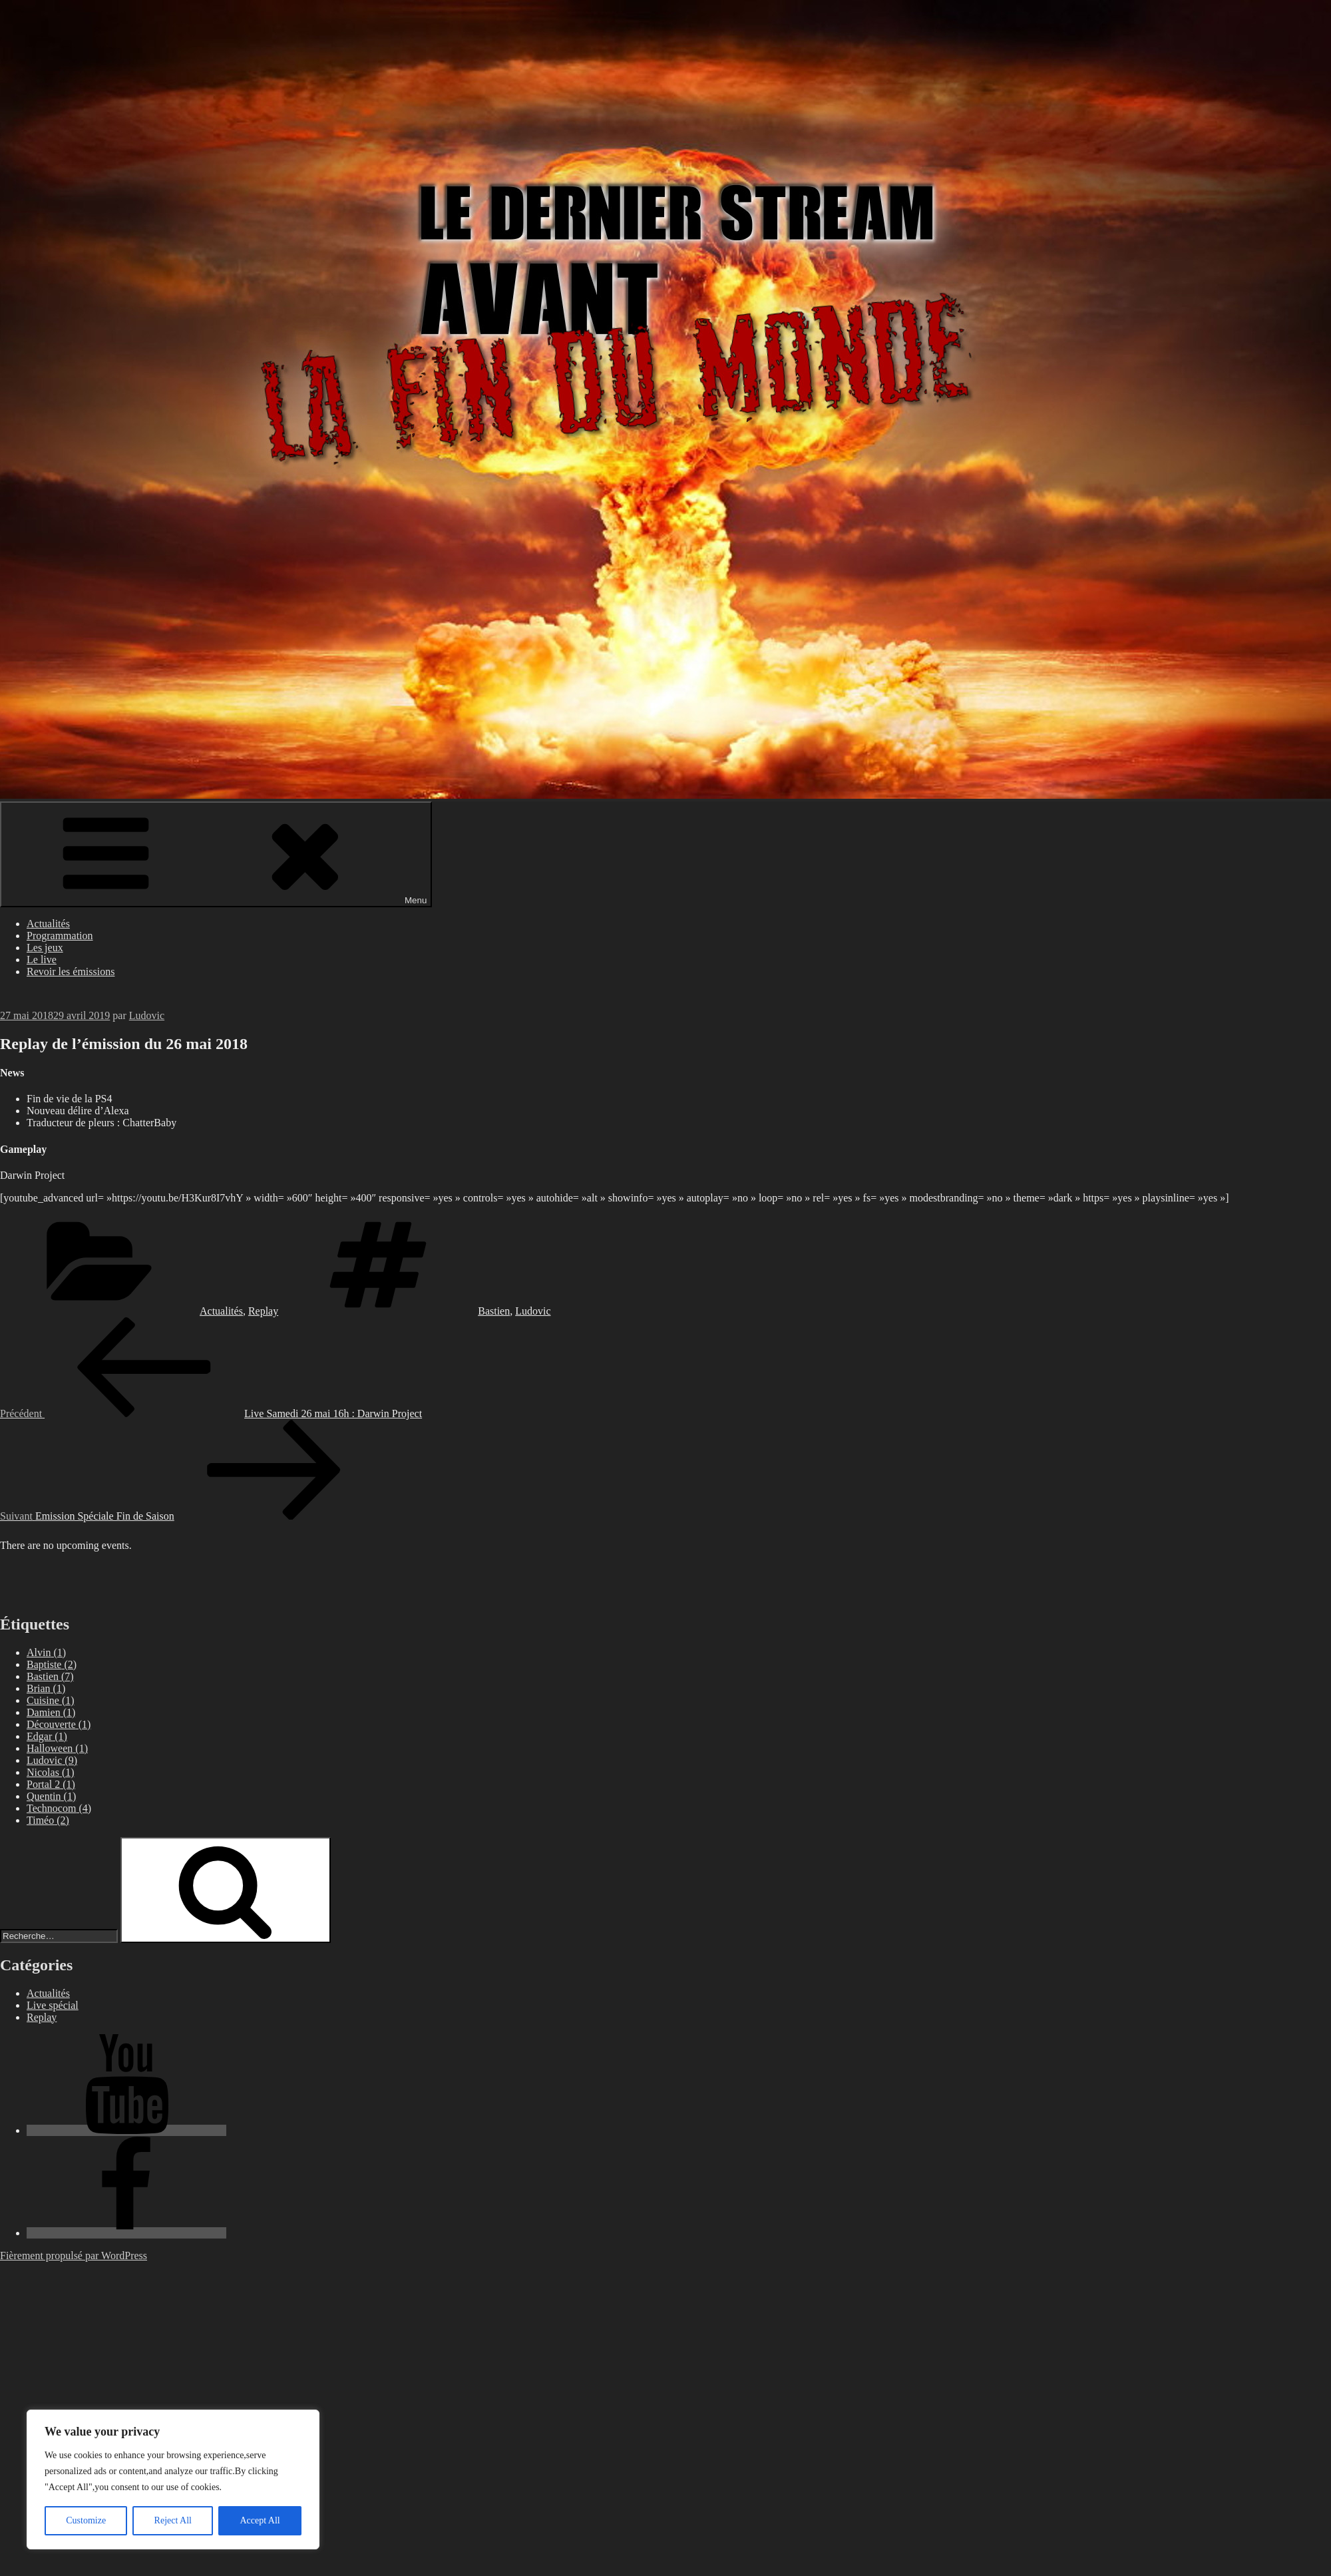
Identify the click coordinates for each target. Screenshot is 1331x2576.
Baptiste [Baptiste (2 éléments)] (52, 1664)
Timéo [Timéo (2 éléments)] (48, 1820)
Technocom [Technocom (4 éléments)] (59, 1808)
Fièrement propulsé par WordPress (73, 2255)
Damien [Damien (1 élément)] (51, 1712)
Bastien (494, 1311)
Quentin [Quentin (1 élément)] (51, 1796)
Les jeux (45, 947)
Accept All (260, 2520)
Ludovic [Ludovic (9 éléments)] (52, 1760)
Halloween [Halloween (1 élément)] (57, 1748)
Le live (42, 959)
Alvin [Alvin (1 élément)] (46, 1652)
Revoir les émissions (70, 971)
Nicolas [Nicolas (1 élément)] (51, 1772)
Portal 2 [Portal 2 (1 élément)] (51, 1784)
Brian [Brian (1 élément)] (46, 1688)
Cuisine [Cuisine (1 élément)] (51, 1700)
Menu (216, 854)
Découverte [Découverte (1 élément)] (59, 1724)
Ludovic (146, 1015)
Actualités (48, 923)
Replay (263, 1311)
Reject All (173, 2520)
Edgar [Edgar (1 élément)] (47, 1736)
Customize (86, 2520)
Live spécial (53, 2005)
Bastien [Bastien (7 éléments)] (50, 1676)
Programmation (60, 935)
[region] (173, 2479)
